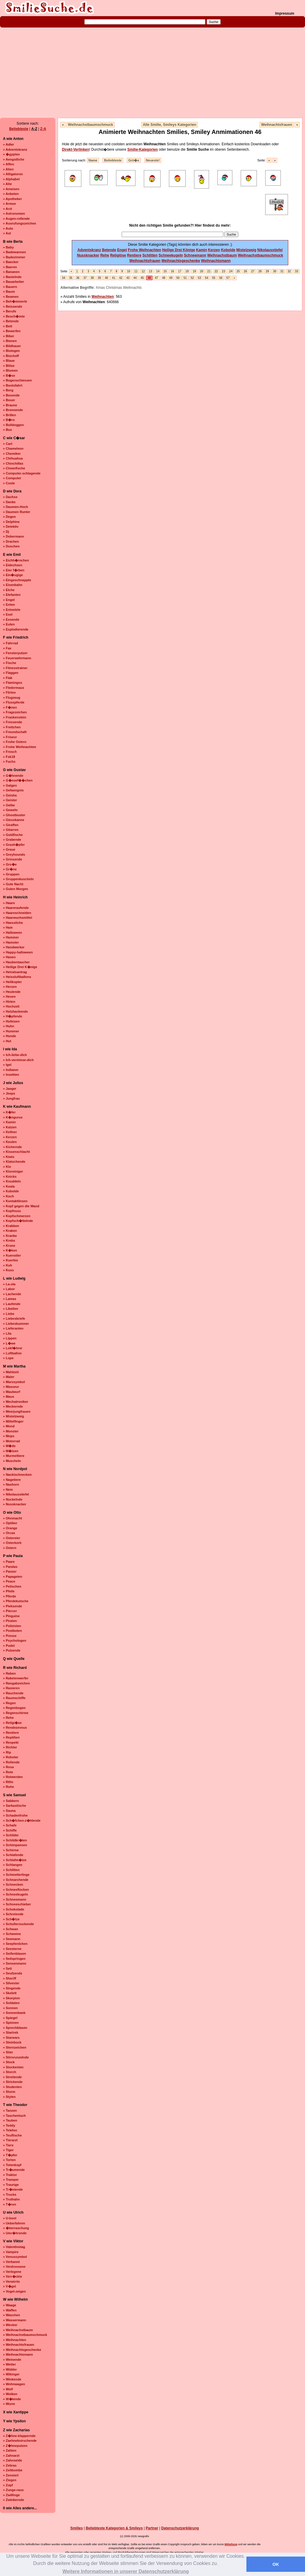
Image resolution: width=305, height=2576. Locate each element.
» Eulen (9, 624)
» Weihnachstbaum (18, 2330)
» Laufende (11, 1304)
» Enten (9, 604)
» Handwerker (14, 947)
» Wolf (8, 2389)
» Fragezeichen (15, 712)
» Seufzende (12, 1973)
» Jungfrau (11, 1098)
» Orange (10, 1528)
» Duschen (11, 546)
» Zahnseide (12, 2460)
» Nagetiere (12, 1479)
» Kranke (10, 1235)
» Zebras (9, 2465)
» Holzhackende (15, 1011)
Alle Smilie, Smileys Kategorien (169, 125)
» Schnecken (13, 1884)
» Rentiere (11, 1732)
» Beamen (11, 296)
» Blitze (9, 365)
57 (228, 278)
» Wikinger (11, 2374)
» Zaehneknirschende (20, 2440)
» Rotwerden (13, 1777)
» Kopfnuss (12, 1211)
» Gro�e (10, 864)
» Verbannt (11, 2262)
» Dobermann (13, 536)
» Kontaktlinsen (15, 1201)
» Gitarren (11, 829)
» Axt (7, 233)
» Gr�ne (10, 869)
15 (165, 271)
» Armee (9, 203)
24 (230, 271)
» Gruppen (11, 874)
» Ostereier (11, 1538)
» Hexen (9, 996)
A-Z (34, 129)
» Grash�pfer (14, 844)
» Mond (9, 1426)
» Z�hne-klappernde (19, 2436)
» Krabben (11, 1226)
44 (135, 278)
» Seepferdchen (15, 1943)
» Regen (9, 1703)
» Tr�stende (13, 2189)
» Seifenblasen (14, 1953)
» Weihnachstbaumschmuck (25, 2335)
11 (136, 271)
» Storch (9, 2072)
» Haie (8, 927)
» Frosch (10, 751)
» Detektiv (11, 526)
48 (163, 278)
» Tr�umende (14, 2169)
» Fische (9, 663)
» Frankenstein (14, 717)
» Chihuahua (13, 458)
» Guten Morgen (15, 889)
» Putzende (11, 1650)
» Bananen (11, 272)
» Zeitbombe (12, 2470)
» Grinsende (12, 859)
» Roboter (10, 1757)
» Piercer (10, 1611)
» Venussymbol (15, 2256)
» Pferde (9, 1596)
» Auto (8, 228)
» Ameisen (11, 189)
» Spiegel (10, 2018)
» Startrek (10, 2032)
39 (99, 278)
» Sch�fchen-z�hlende (21, 1820)
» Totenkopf (12, 2165)
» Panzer (9, 1571)
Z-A (43, 129)
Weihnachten (103, 296)
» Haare (9, 903)
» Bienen (10, 341)
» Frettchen (12, 727)
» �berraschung (16, 2228)
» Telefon (10, 2130)
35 (70, 278)
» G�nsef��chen (18, 780)
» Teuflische (12, 2135)
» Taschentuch (14, 2115)
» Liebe (8, 1314)
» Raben (9, 1673)
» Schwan (10, 1929)
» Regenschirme (15, 1713)
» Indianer (11, 1070)
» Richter (10, 1747)
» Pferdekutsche (15, 1601)
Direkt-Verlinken (75, 149)
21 (209, 271)
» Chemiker (12, 453)
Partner (152, 2528)
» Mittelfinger (13, 1421)
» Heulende (12, 992)
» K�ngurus (12, 1117)
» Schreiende (13, 1914)
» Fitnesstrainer (15, 668)
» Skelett (9, 1993)
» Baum (9, 291)
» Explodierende (15, 629)
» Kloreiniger (13, 1171)
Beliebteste (18, 129)
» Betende (11, 321)
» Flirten (9, 692)
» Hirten (9, 1001)
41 (113, 278)
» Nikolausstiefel (16, 1494)
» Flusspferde (14, 702)
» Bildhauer (12, 346)
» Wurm (9, 2404)
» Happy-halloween (18, 952)
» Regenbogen (14, 1708)
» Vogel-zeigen (14, 2291)
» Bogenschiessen (17, 380)
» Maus (8, 1396)
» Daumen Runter (16, 512)
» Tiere (8, 2145)
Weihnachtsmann (216, 261)
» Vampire (11, 2252)
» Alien (8, 169)
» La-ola (9, 1284)
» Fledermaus (13, 687)
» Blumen (10, 370)
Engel (122, 250)
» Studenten (12, 2087)
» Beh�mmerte (15, 301)
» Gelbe (9, 805)
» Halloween (12, 932)
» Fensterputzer (15, 653)
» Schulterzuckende (18, 1924)
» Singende (12, 1988)
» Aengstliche (13, 159)
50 (178, 278)
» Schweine (12, 1934)
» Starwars (11, 2037)
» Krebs (9, 1240)
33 (296, 271)
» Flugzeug (11, 697)
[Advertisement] (152, 70)
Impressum (284, 13)
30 (274, 271)
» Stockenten (13, 2067)
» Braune (10, 405)
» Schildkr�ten (15, 1840)
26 (245, 271)
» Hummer (11, 1031)
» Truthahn (11, 2199)
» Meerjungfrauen (16, 1411)
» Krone (9, 1245)
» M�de (9, 1446)
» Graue (9, 849)
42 (120, 278)
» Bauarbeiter (13, 281)
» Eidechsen (12, 565)
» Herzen (10, 986)
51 (185, 278)
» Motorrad (11, 1441)
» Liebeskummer (16, 1323)
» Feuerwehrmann (17, 658)
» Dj (6, 531)
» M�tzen (10, 1451)
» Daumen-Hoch (15, 507)
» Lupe (8, 1358)
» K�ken (10, 1250)
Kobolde (228, 250)
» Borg (8, 390)
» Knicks (9, 1176)
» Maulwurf (11, 1392)
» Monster (11, 1431)
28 (260, 271)
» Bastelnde (12, 277)
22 (216, 271)
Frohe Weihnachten (144, 250)
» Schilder (11, 1835)
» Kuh (7, 1265)
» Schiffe (10, 1830)
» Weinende (12, 2359)
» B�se (9, 375)
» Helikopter (12, 982)
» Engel (9, 600)
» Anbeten (11, 194)
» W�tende (12, 2399)
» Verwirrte (11, 2281)
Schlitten (150, 255)
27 (252, 271)
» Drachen (11, 541)
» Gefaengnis (13, 790)
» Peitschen (12, 1586)
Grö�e (133, 160)
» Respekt (11, 1742)
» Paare (9, 1561)
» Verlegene (12, 2271)
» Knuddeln (12, 1181)
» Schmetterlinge (16, 1874)
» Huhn (8, 1026)
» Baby (8, 247)
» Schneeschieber (17, 1904)
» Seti (7, 1968)
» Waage (9, 2305)
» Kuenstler (12, 1255)
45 (142, 278)
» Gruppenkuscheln (18, 879)
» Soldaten (11, 2003)
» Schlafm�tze (14, 1860)
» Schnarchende (15, 1879)
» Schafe (9, 1825)
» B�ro (9, 420)
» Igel (7, 1064)
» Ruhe (8, 1786)
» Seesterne (12, 1949)
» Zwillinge (11, 2495)
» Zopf (8, 2485)
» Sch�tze (11, 1919)
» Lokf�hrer (12, 1348)
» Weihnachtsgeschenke (22, 2349)
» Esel (8, 614)
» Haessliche (13, 922)
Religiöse (118, 255)
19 (194, 271)
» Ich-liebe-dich (15, 1055)
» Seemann (11, 1939)
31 (281, 271)
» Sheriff (9, 1978)
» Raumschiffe (14, 1698)
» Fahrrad (10, 643)
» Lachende (12, 1294)
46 (149, 278)
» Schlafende (13, 1855)
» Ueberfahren (14, 2223)
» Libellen (10, 1308)
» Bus (7, 429)
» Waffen (9, 2310)
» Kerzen (10, 1137)
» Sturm (9, 2091)
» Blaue (9, 360)
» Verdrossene (14, 2266)
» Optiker (10, 1523)
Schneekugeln (170, 255)
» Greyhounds (14, 854)
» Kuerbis (10, 1260)
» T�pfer (10, 2155)
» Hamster (11, 942)
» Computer (12, 478)
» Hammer (11, 937)
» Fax (7, 648)
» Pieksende (12, 1606)
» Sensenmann (14, 1963)
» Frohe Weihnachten (19, 747)
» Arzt (7, 208)
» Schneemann (14, 1899)
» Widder (10, 2369)
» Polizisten (12, 1626)
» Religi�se (12, 1723)
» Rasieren (11, 1688)
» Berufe (9, 311)
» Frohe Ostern (14, 742)
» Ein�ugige (13, 575)
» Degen (9, 516)
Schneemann (195, 255)
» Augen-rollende (16, 218)
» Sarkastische (14, 1805)
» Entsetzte (11, 609)
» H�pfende (12, 1016)
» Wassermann (14, 2320)
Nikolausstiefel (270, 250)
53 (199, 278)
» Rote (8, 1772)
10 (128, 271)
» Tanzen (10, 2110)
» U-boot (9, 2218)
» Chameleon (13, 448)
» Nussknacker (14, 1504)
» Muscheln (12, 1461)
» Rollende (11, 1762)
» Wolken (10, 2394)
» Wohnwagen (14, 2384)
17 (179, 271)
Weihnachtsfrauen (276, 125)
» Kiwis (8, 1157)
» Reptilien (11, 1737)
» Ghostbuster (14, 815)
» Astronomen (14, 213)
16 (172, 271)
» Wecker (10, 2325)
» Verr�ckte (12, 2276)
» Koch (8, 1196)
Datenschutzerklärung (180, 2528)
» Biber (8, 336)
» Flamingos (12, 682)
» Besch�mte (14, 316)
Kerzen (214, 250)
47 (156, 278)
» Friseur (10, 737)
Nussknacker (88, 255)
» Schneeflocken (16, 1889)
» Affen (8, 164)
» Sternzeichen (14, 2047)
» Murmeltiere (14, 1456)
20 (201, 271)
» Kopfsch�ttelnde (18, 1221)
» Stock (9, 2062)
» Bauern (10, 287)
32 (289, 271)
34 (63, 278)
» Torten (9, 2160)
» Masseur (11, 1386)
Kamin (201, 250)
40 (106, 278)
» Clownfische (14, 468)
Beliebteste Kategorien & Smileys (114, 2528)
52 (192, 278)
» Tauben (10, 2120)
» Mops (8, 1436)
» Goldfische (13, 835)
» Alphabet (11, 179)
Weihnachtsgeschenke (180, 261)
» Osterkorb (12, 1543)
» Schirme (11, 1850)
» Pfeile (9, 1591)
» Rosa (8, 1767)
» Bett (7, 326)
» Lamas (9, 1299)
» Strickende (12, 2082)
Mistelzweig (246, 250)
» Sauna (9, 1810)
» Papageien (12, 1576)
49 (171, 278)
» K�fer (9, 1112)
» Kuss (8, 1270)
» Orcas (9, 1533)
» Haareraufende (16, 907)
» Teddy (9, 2125)
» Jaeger (9, 1088)
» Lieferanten (13, 1328)
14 (157, 271)
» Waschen (11, 2315)
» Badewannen (14, 252)
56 (220, 278)
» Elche (9, 590)
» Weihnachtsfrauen (18, 2344)
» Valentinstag (14, 2247)
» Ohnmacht (12, 1518)
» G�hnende (13, 775)
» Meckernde (13, 1406)
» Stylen (9, 2097)
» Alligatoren (13, 174)
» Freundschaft (15, 732)
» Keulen (10, 1142)
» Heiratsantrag (15, 972)
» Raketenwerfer (15, 1678)
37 (85, 278)
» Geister (10, 800)
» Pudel (9, 1645)
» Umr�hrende (15, 2233)
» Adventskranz (15, 149)
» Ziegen (9, 2480)
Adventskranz (89, 250)
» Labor (9, 1289)
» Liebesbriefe (14, 1318)
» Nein (8, 1489)
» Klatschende (14, 1161)
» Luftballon (12, 1353)
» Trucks (9, 2194)
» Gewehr (10, 810)
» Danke (9, 502)
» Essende (11, 619)
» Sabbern (11, 1801)
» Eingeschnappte (17, 580)
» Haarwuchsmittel (17, 917)
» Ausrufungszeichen (19, 223)
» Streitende (12, 2077)
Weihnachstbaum (222, 255)
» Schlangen (12, 1865)
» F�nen (10, 707)
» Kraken (10, 1230)
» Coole (9, 483)
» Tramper (11, 2179)
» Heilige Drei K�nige (20, 967)
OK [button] (275, 2564)
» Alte (7, 184)
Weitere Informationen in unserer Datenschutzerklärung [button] (125, 2571)
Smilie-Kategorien (142, 149)
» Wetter (9, 2364)
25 (238, 271)
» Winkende (12, 2379)
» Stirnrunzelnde (16, 2057)
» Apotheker (12, 199)
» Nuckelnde (12, 1499)
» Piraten (10, 1621)
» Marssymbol (14, 1382)
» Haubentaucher (16, 962)
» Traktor (10, 2175)
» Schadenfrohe (15, 1815)
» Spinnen (11, 2022)
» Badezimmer (14, 257)
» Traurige (11, 2184)
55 (213, 278)
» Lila (7, 1333)
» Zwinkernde (13, 2500)
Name (93, 160)
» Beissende (12, 306)
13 (150, 271)
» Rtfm (8, 1782)
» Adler (8, 144)
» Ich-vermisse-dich (18, 1060)
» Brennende (13, 410)
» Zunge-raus (13, 2490)
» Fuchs (9, 761)
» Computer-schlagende (21, 473)
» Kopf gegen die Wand (21, 1206)
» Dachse (10, 497)
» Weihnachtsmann (18, 2354)
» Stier (8, 2052)
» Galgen (10, 785)
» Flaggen (10, 672)
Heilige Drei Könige (178, 250)
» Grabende (12, 839)
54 (206, 278)
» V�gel (9, 2286)
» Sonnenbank (14, 2013)
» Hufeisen (11, 1021)
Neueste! (153, 160)
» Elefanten (12, 594)
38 (92, 278)
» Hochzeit (11, 1006)
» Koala (9, 1186)
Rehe (104, 255)
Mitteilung (231, 2544)
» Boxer (9, 400)
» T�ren (9, 2204)
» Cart (7, 443)
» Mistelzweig (13, 1416)
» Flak (7, 678)
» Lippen (9, 1338)
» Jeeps (9, 1093)
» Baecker (11, 262)
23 (223, 271)
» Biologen (11, 350)
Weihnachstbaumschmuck (90, 125)
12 (143, 271)
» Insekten (11, 1074)
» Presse (9, 1636)
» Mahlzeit (11, 1372)
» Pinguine (11, 1616)
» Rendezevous (15, 1727)
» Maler (8, 1377)
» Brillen (9, 415)
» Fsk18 (9, 757)
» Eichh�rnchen (16, 560)
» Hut (7, 1041)
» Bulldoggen (13, 425)
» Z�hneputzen (15, 2445)
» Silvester (11, 1983)
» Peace (9, 1581)
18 (187, 271)
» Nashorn (11, 1484)
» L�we (9, 1343)
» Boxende (11, 395)
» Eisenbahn (12, 585)
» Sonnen (10, 2008)
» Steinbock (12, 2042)
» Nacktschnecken (17, 1474)
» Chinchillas (13, 463)
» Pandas (10, 1566)
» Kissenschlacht (16, 1151)
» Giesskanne (13, 820)
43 (127, 278)
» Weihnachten (14, 2340)
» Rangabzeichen (16, 1683)
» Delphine (11, 522)
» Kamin (9, 1122)
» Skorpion (11, 1998)
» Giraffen (10, 825)
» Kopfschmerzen (16, 1216)
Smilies (76, 2528)
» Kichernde (12, 1147)
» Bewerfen (12, 331)
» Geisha (10, 795)
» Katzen (9, 1127)
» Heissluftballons (17, 977)
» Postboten (12, 1630)
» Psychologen (14, 1640)
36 (78, 278)
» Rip (7, 1752)
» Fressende (12, 722)
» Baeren (10, 267)
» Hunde (9, 1036)
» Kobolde (11, 1191)
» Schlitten (11, 1870)
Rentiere (134, 255)
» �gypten (11, 154)
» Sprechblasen (15, 2027)
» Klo (7, 1166)
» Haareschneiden (17, 913)
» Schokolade (13, 1909)
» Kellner (10, 1132)
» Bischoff (11, 356)
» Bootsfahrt (12, 385)
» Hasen (9, 957)
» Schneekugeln (15, 1894)
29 (267, 271)
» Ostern (9, 1548)
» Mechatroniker (15, 1401)
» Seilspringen (14, 1958)
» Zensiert (11, 2475)
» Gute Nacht (13, 884)
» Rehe (8, 1717)
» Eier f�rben (14, 570)
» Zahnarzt (11, 2455)
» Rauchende (13, 1693)
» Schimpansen (15, 1845)
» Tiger (8, 2150)
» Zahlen (9, 2450)
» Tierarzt (10, 2140)
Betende (109, 250)
